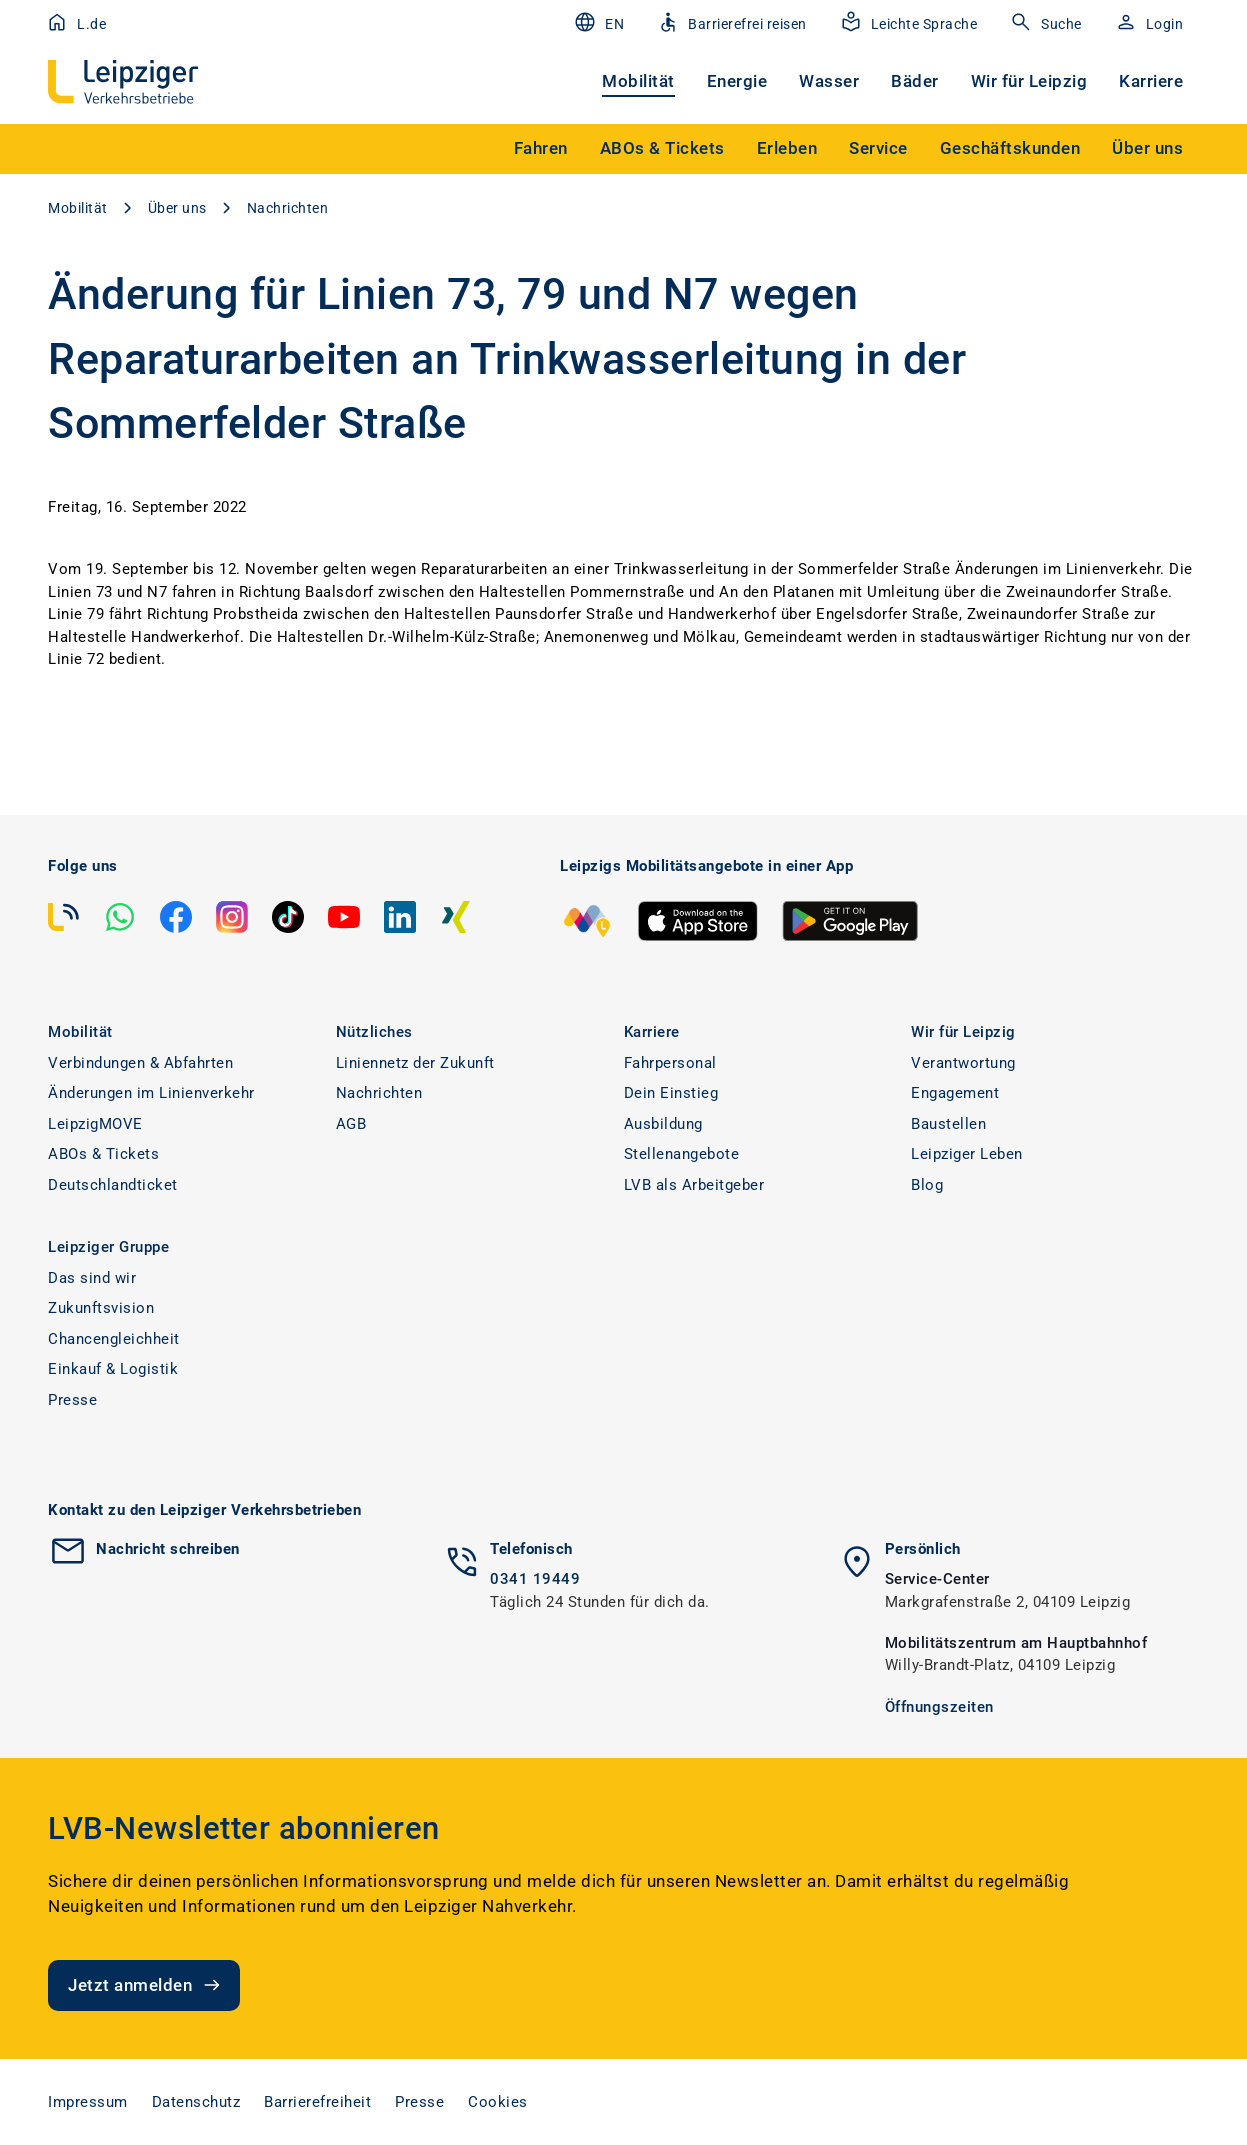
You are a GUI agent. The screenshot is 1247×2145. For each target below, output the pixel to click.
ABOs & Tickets (103, 1154)
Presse (72, 1400)
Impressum (88, 2102)
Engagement (955, 1093)
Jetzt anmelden (146, 1985)
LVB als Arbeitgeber (694, 1185)
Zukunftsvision (101, 1308)
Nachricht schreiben (168, 1549)
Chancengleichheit (114, 1339)
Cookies (498, 2102)
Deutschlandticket (113, 1185)
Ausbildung (663, 1124)
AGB (351, 1124)
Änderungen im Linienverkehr (151, 1093)
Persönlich (923, 1549)
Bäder (915, 81)
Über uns (177, 208)
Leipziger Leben (967, 1154)
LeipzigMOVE (95, 1124)
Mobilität (638, 81)
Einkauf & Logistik (113, 1369)
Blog (927, 1185)
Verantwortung (963, 1063)
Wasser (829, 81)
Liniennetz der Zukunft (415, 1063)
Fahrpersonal (670, 1063)
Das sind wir (92, 1278)
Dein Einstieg (671, 1093)
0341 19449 (535, 1579)
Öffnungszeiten (939, 1707)
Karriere (1151, 81)
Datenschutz (196, 2102)
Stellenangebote (682, 1154)
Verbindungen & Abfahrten (140, 1063)
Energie (737, 81)
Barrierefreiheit (317, 2102)
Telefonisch (531, 1549)
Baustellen (948, 1124)
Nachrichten (288, 208)
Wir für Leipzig (1029, 81)
